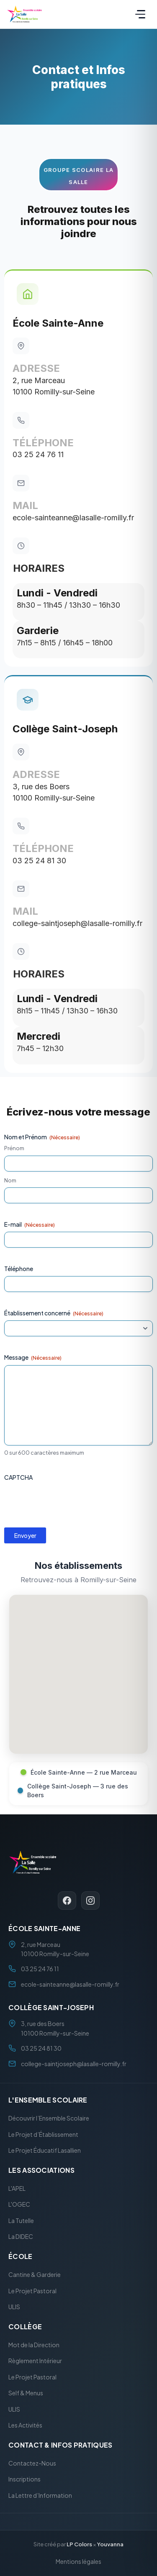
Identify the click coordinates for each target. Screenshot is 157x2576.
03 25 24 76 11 (38, 454)
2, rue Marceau (39, 380)
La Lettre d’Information (40, 2495)
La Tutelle (21, 2220)
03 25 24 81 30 (39, 860)
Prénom (14, 1148)
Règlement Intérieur (35, 2360)
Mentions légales (78, 2561)
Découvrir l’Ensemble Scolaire (48, 2118)
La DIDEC (20, 2236)
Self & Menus (25, 2393)
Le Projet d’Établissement (43, 2134)
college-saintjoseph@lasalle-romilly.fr (77, 923)
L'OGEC (19, 2204)
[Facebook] (67, 1900)
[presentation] (67, 1501)
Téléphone (18, 1268)
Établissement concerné (53, 1313)
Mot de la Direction (33, 2344)
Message (33, 1357)
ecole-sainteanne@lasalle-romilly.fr (73, 517)
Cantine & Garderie (34, 2274)
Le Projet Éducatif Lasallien (44, 2150)
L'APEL (17, 2188)
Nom (10, 1180)
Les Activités (25, 2425)
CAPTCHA (18, 1477)
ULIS (14, 2306)
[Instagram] (90, 1900)
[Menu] (140, 14)
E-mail (29, 1224)
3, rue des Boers (41, 786)
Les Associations (41, 2169)
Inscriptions (24, 2479)
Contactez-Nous (32, 2463)
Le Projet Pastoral (32, 2290)
